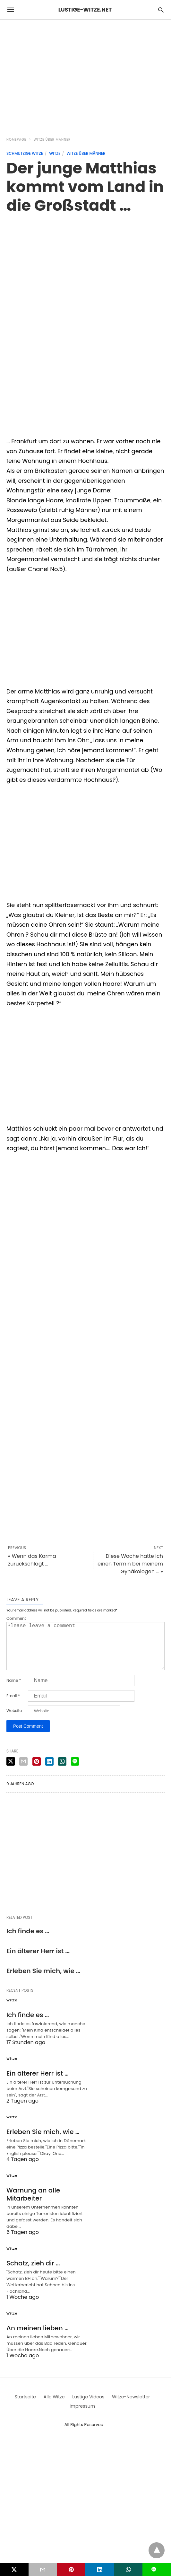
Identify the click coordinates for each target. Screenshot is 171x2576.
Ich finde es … (27, 1941)
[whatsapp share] (62, 1772)
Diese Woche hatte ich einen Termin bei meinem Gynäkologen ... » (130, 1563)
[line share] (75, 1772)
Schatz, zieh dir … (33, 2273)
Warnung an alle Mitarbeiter (33, 2204)
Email (13, 1706)
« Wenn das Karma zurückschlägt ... (32, 1559)
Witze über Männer (52, 139)
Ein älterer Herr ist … (38, 1961)
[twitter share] (10, 1771)
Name (13, 1691)
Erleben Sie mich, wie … (43, 1981)
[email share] (23, 1772)
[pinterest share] (36, 1772)
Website (14, 1721)
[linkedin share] (49, 1772)
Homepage (16, 139)
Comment (16, 1618)
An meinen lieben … (37, 2338)
